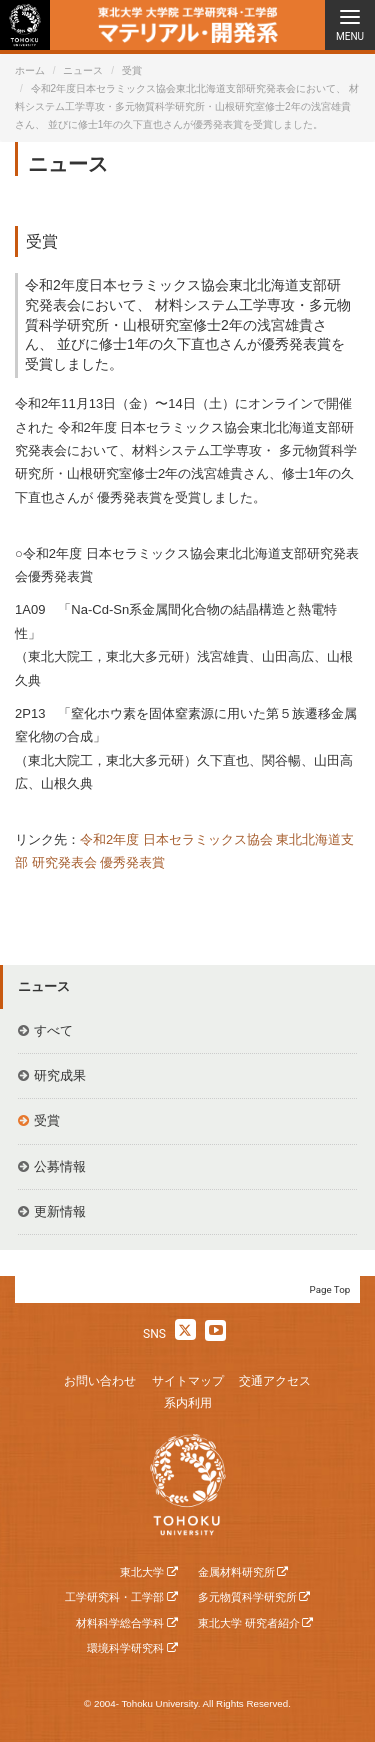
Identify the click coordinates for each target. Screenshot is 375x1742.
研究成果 (60, 1075)
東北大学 (142, 1572)
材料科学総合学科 (120, 1623)
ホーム (30, 70)
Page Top (330, 1289)
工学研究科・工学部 (114, 1597)
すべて (53, 1030)
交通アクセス (275, 1381)
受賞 (132, 70)
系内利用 (188, 1403)
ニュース (83, 70)
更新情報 (60, 1211)
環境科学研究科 (125, 1648)
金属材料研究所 (236, 1572)
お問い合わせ (100, 1381)
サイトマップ (188, 1381)
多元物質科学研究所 (247, 1597)
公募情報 (60, 1166)
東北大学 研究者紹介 (249, 1623)
